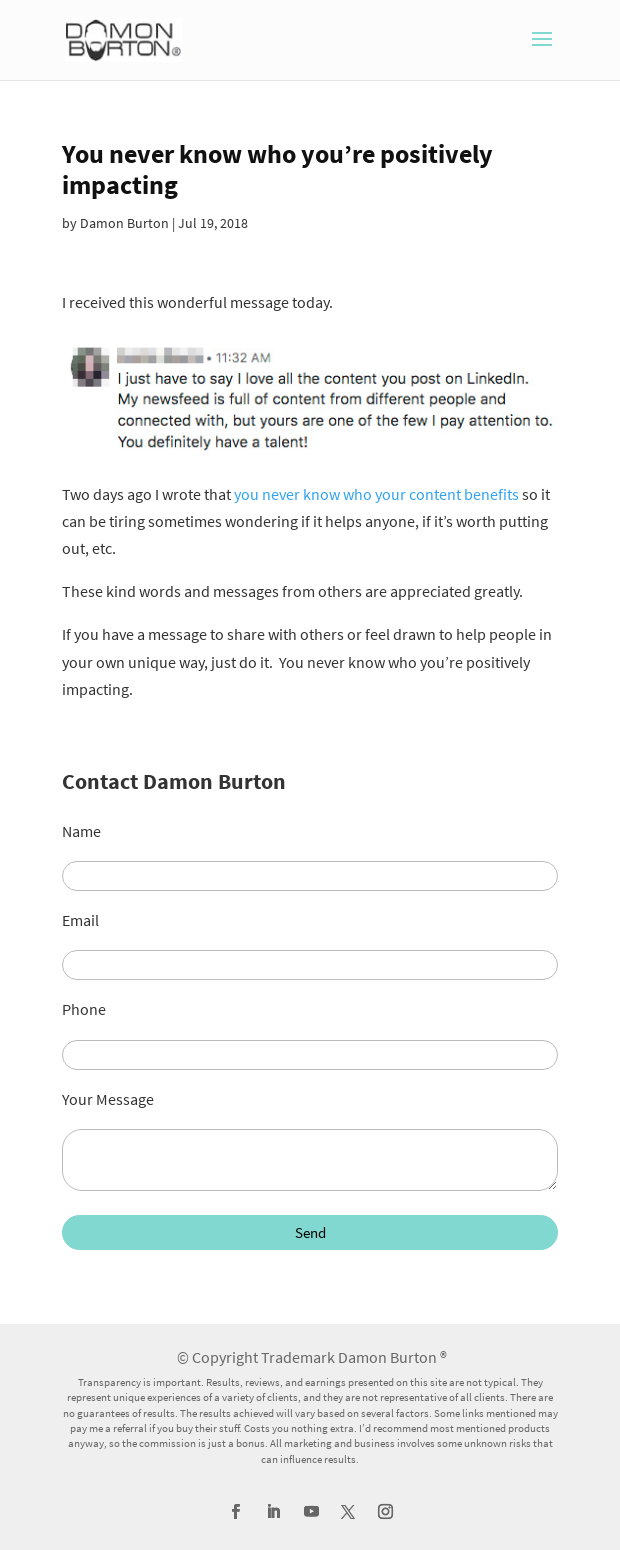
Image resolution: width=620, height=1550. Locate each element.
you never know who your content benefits (376, 494)
